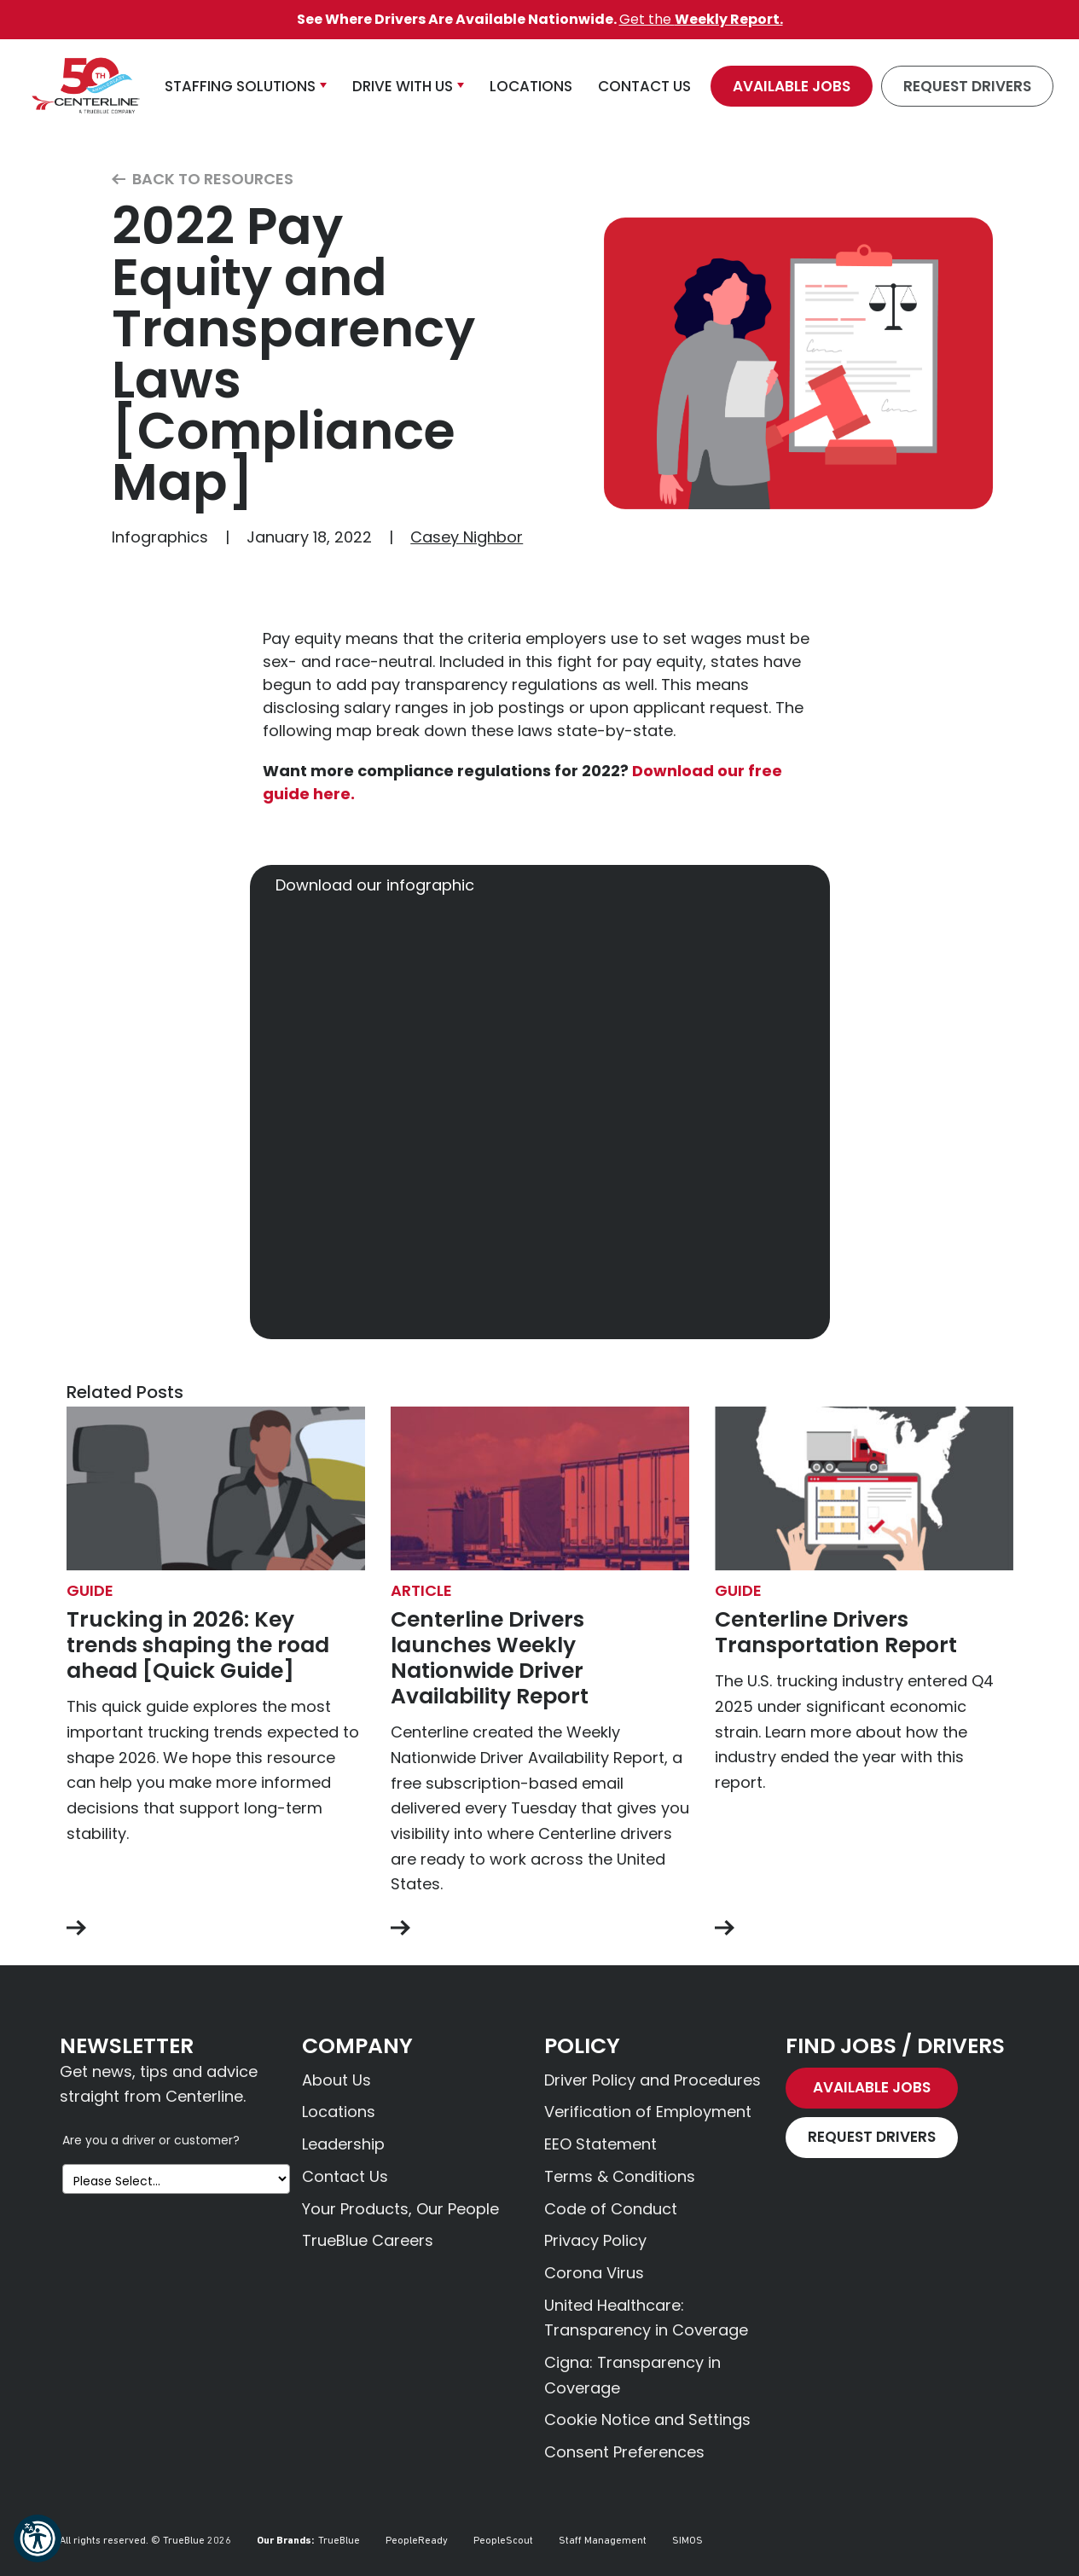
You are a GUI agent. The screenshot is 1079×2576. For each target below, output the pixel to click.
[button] (37, 2538)
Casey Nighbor (466, 537)
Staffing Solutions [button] (240, 86)
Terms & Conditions (619, 2176)
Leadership (343, 2144)
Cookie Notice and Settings (647, 2419)
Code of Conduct (610, 2208)
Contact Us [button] (644, 86)
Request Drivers (967, 86)
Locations (338, 2111)
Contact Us (345, 2176)
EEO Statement (600, 2144)
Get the (701, 19)
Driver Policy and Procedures (652, 2080)
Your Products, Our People (400, 2208)
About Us (336, 2080)
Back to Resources (202, 179)
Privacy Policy (595, 2240)
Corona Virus (594, 2272)
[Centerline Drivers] (85, 86)
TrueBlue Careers (367, 2240)
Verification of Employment (647, 2111)
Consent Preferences (624, 2452)
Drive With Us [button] (402, 86)
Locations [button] (531, 86)
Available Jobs (791, 86)
